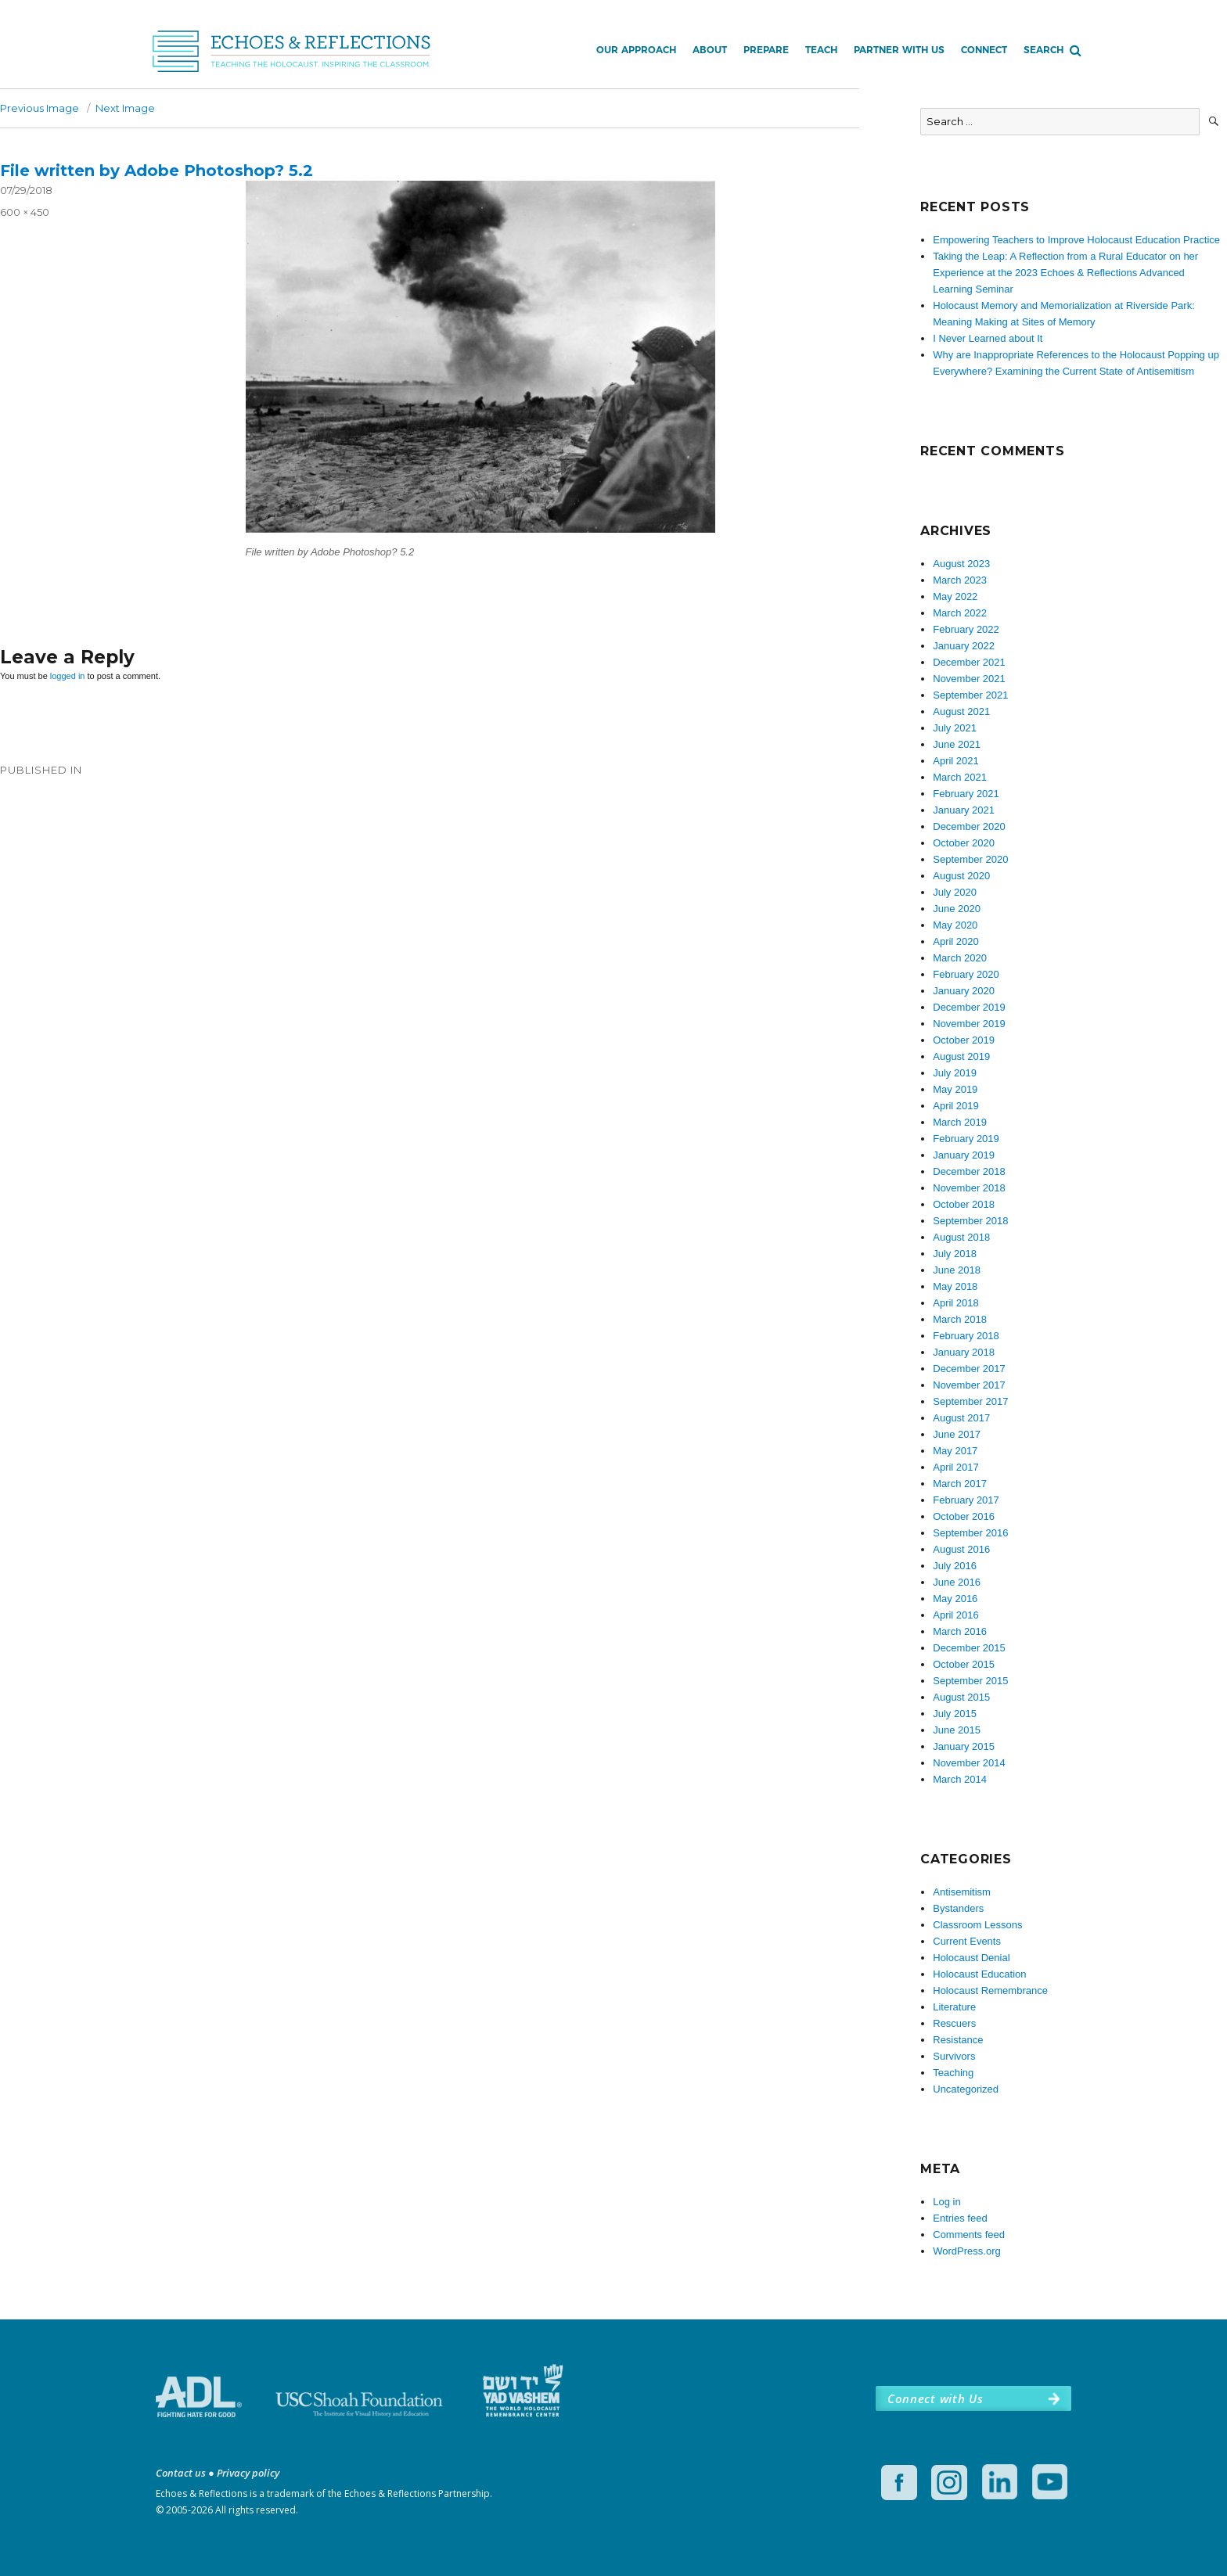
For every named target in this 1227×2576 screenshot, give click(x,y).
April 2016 (956, 1615)
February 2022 (966, 629)
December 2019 (969, 1007)
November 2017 (969, 1385)
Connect (984, 50)
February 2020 (966, 974)
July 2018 (955, 1253)
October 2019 (964, 1040)
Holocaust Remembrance (990, 1990)
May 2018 (955, 1286)
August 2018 (961, 1237)
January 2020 (964, 991)
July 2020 (955, 892)
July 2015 (955, 1713)
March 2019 (960, 1122)
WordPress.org (966, 2251)
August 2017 (961, 1418)
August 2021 (961, 711)
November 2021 (969, 678)
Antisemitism (962, 1892)
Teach (821, 50)
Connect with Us (935, 2398)
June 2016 (957, 1582)
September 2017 (970, 1401)
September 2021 (970, 695)
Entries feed (960, 2218)
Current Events (967, 1941)
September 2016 (970, 1533)
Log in (946, 2202)
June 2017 (957, 1434)
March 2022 (960, 613)
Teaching (953, 2072)
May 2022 (955, 596)
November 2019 (969, 1023)
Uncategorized (966, 2089)
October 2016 (964, 1516)
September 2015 (970, 1681)
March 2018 (960, 1319)
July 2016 (955, 1566)
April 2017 (956, 1467)
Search (1043, 50)
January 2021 (964, 810)
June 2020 (957, 908)
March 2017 (960, 1483)
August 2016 (961, 1549)
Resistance (958, 2040)
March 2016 (960, 1631)
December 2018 (969, 1171)
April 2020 (956, 941)
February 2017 (966, 1500)
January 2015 (964, 1746)
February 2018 (966, 1336)
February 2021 (966, 793)
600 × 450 (24, 212)
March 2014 (960, 1779)
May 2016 (955, 1598)
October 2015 (964, 1664)
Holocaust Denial (971, 1957)
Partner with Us (899, 50)
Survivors (954, 2056)
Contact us (181, 2473)
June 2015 (957, 1730)
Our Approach (636, 50)
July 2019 (955, 1073)
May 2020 (955, 925)
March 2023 (960, 580)
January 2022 (964, 646)
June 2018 (957, 1270)
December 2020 (969, 826)
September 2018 (970, 1221)
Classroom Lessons (977, 1925)
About (710, 50)
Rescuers (954, 2023)
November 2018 (969, 1188)
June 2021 (957, 744)
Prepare (766, 50)
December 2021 (969, 662)
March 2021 (960, 777)
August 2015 (961, 1697)
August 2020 (961, 876)
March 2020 (960, 958)
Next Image (125, 108)
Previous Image (39, 108)
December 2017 (969, 1368)
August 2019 (961, 1056)
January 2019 (964, 1155)
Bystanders (958, 1908)
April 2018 (956, 1303)
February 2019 (966, 1138)
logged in (67, 676)
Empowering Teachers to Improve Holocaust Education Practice (1076, 240)
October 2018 (964, 1204)
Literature (954, 2007)
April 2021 (956, 761)
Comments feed (969, 2234)
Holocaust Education (979, 1974)
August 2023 (961, 563)
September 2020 (970, 859)
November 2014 (969, 1763)
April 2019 (956, 1106)
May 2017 (955, 1451)
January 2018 (964, 1352)
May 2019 (955, 1089)
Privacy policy (248, 2473)
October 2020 (964, 843)
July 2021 (955, 728)
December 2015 (969, 1648)
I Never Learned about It (987, 338)
